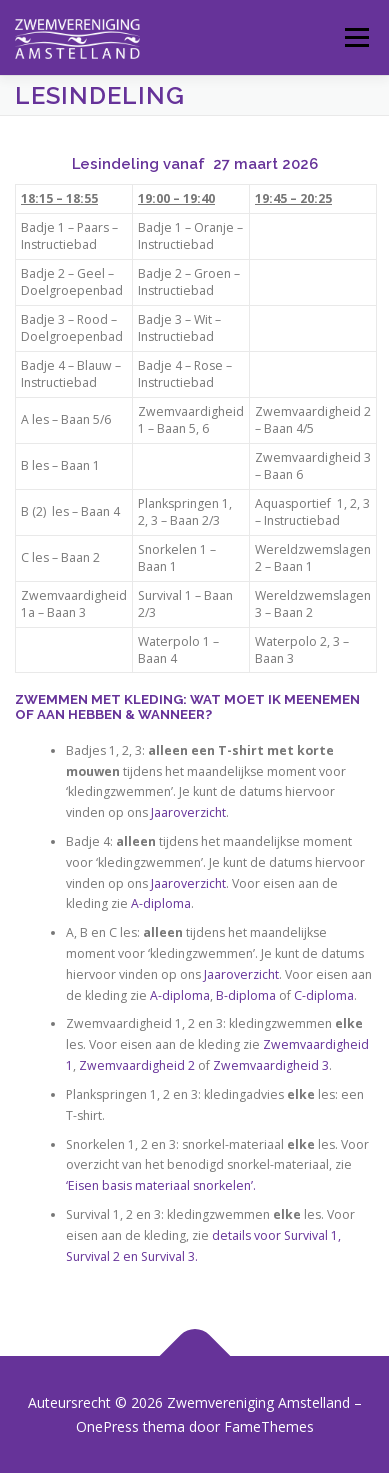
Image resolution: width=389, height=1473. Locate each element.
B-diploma (246, 995)
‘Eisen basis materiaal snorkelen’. (161, 1185)
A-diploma (159, 903)
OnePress (107, 1426)
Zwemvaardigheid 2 (137, 1065)
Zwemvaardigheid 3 (271, 1065)
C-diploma (324, 995)
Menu (355, 37)
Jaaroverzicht (188, 812)
